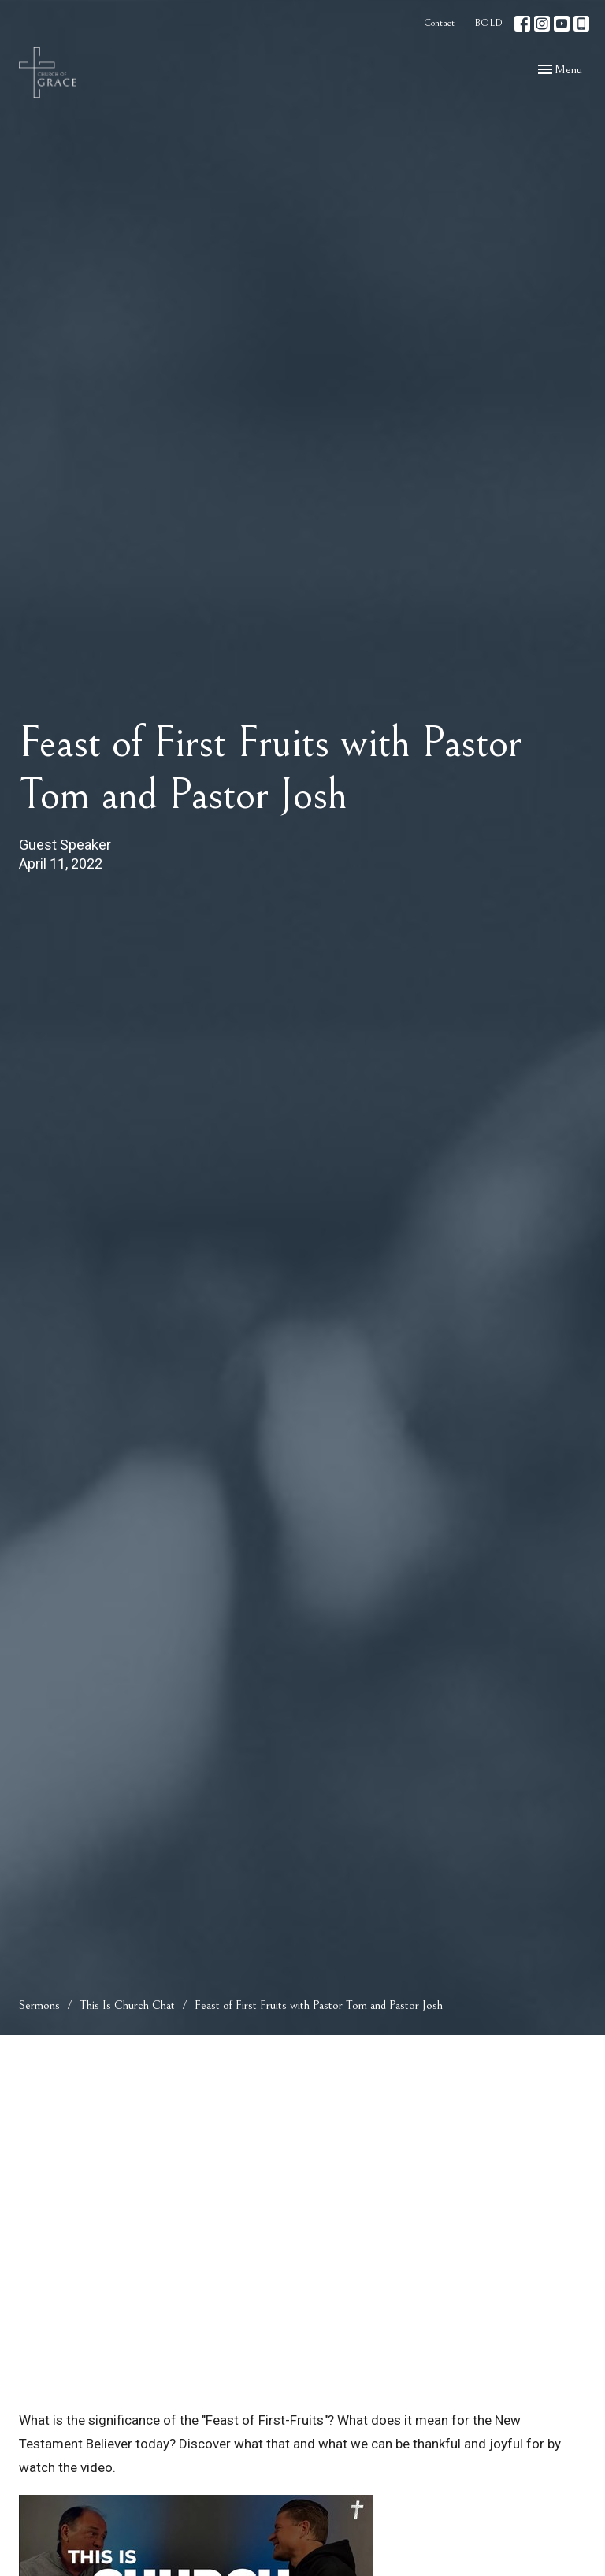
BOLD (488, 23)
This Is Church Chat (127, 2005)
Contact (439, 23)
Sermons (39, 2005)
